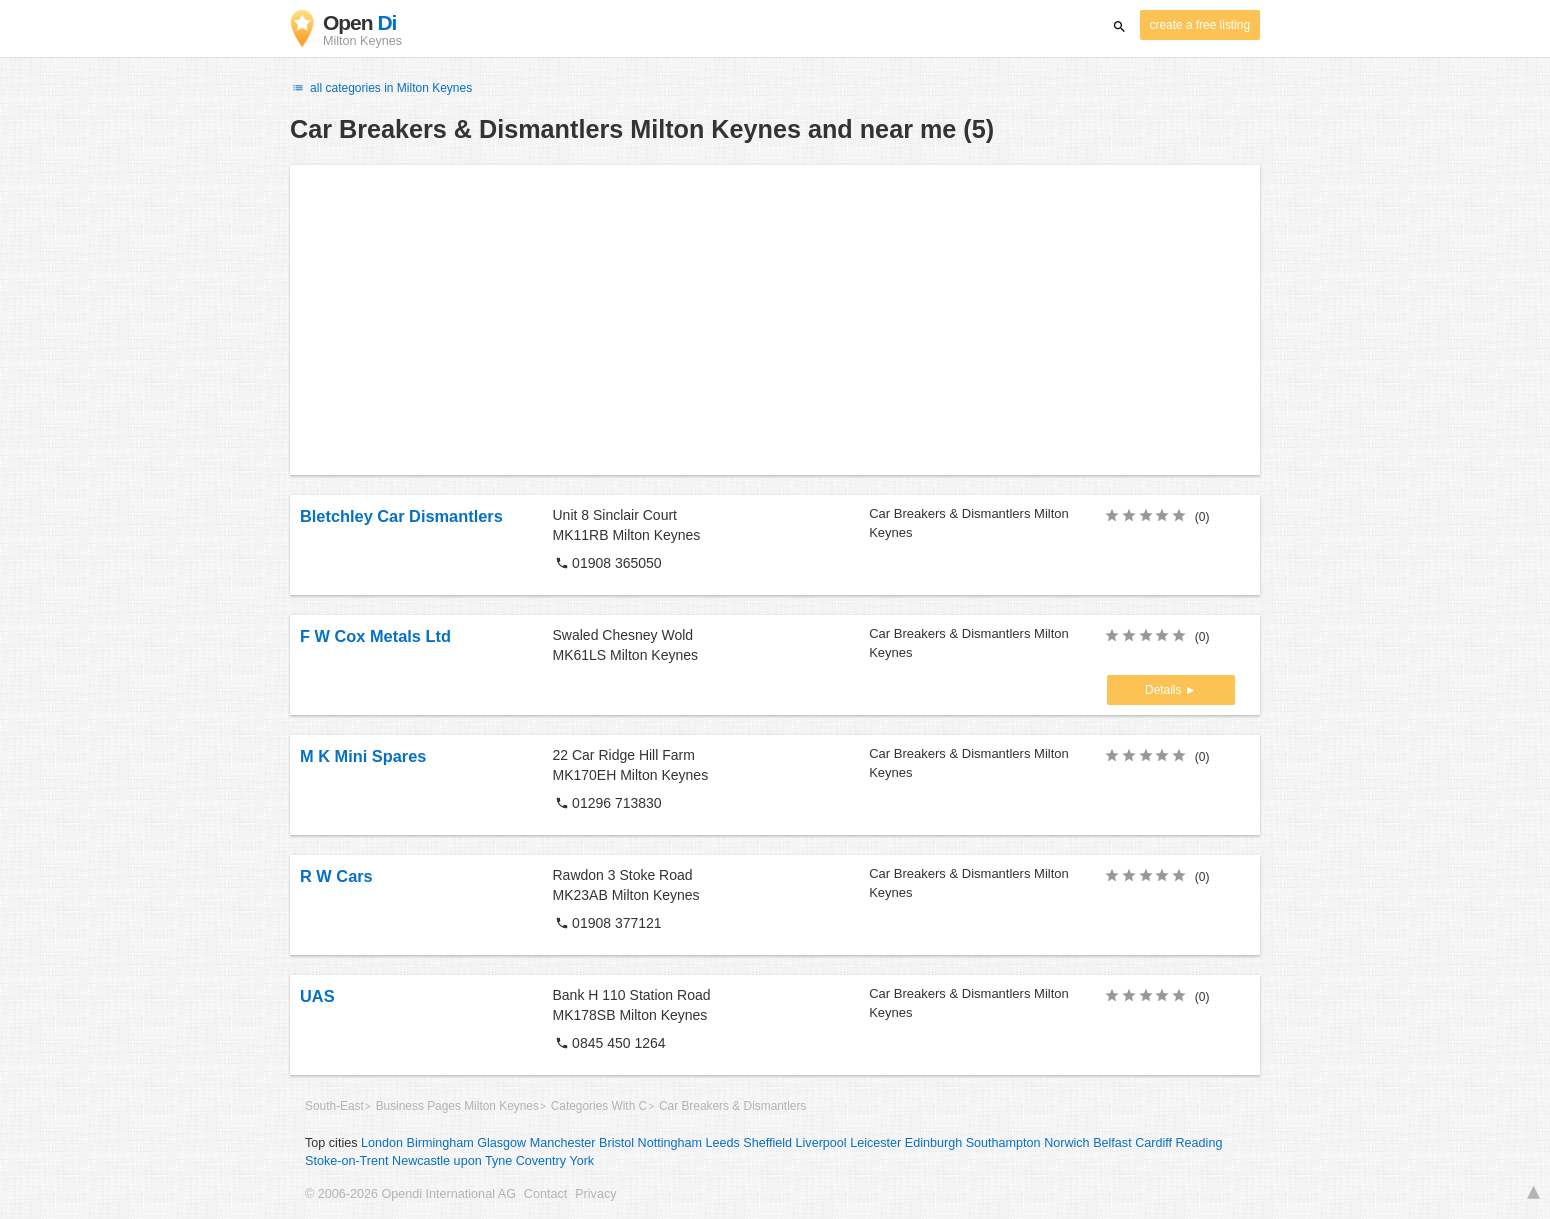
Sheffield (767, 1143)
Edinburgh (933, 1143)
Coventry (541, 1161)
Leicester (875, 1143)
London (382, 1143)
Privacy (595, 1194)
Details (1165, 690)
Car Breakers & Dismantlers (732, 1106)
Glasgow (501, 1143)
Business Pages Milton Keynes (457, 1106)
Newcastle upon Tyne (452, 1161)
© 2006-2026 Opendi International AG (410, 1194)
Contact (545, 1194)
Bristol (616, 1143)
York (581, 1161)
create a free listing (1200, 25)
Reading (1199, 1143)
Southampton (1003, 1143)
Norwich (1067, 1143)
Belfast (1112, 1143)
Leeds (722, 1143)
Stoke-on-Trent (347, 1161)
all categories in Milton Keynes (381, 88)
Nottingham (670, 1143)
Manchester (563, 1143)
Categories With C (599, 1106)
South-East (334, 1106)
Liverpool (821, 1143)
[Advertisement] (775, 320)
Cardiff (1153, 1143)
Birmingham (440, 1143)
